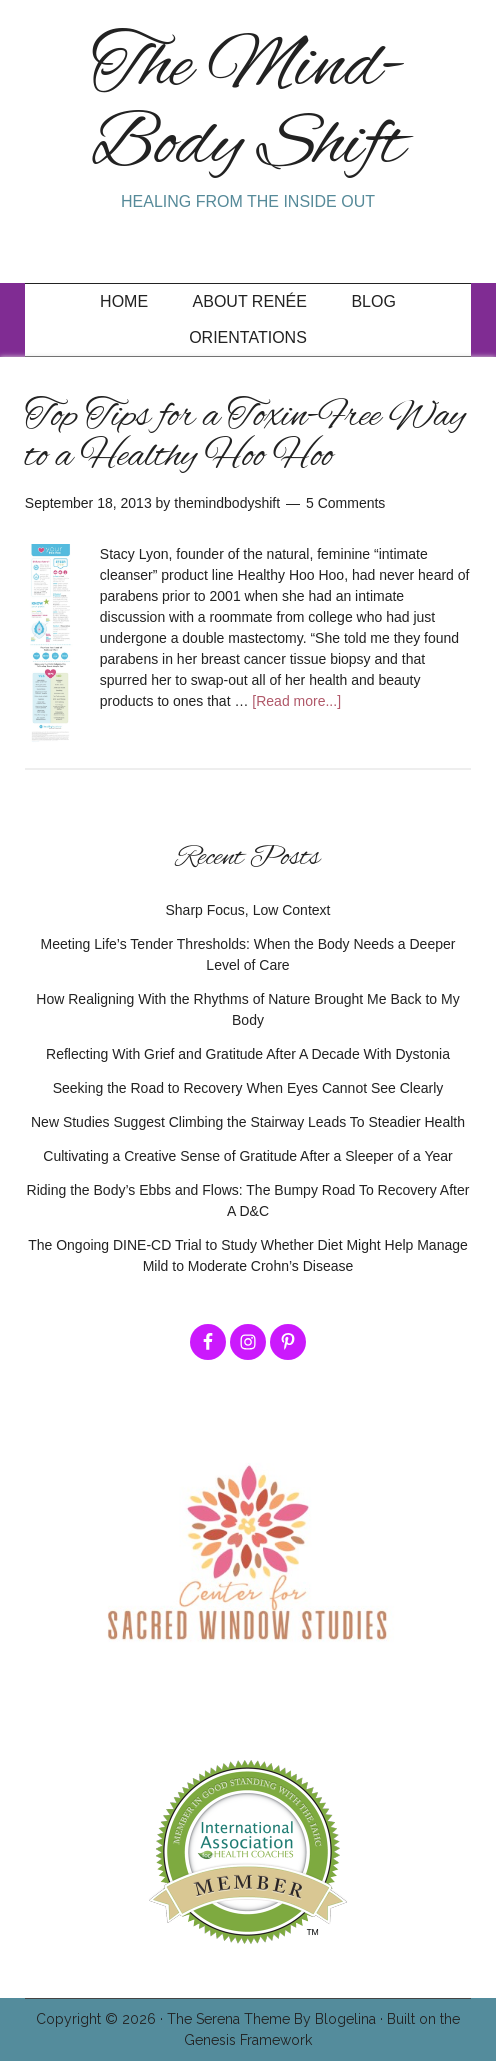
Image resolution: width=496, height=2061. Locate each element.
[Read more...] (296, 701)
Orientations (248, 337)
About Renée (250, 301)
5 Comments (345, 503)
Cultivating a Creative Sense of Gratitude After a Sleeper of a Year (247, 1156)
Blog (373, 301)
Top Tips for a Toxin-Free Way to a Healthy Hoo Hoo (245, 437)
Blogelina (345, 2019)
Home (124, 301)
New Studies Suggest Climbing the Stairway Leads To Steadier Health (248, 1122)
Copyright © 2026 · (101, 2019)
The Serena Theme (228, 2019)
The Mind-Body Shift (248, 107)
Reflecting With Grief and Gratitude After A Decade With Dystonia (248, 1054)
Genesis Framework (248, 2040)
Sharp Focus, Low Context (248, 910)
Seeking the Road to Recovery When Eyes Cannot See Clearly (248, 1088)
